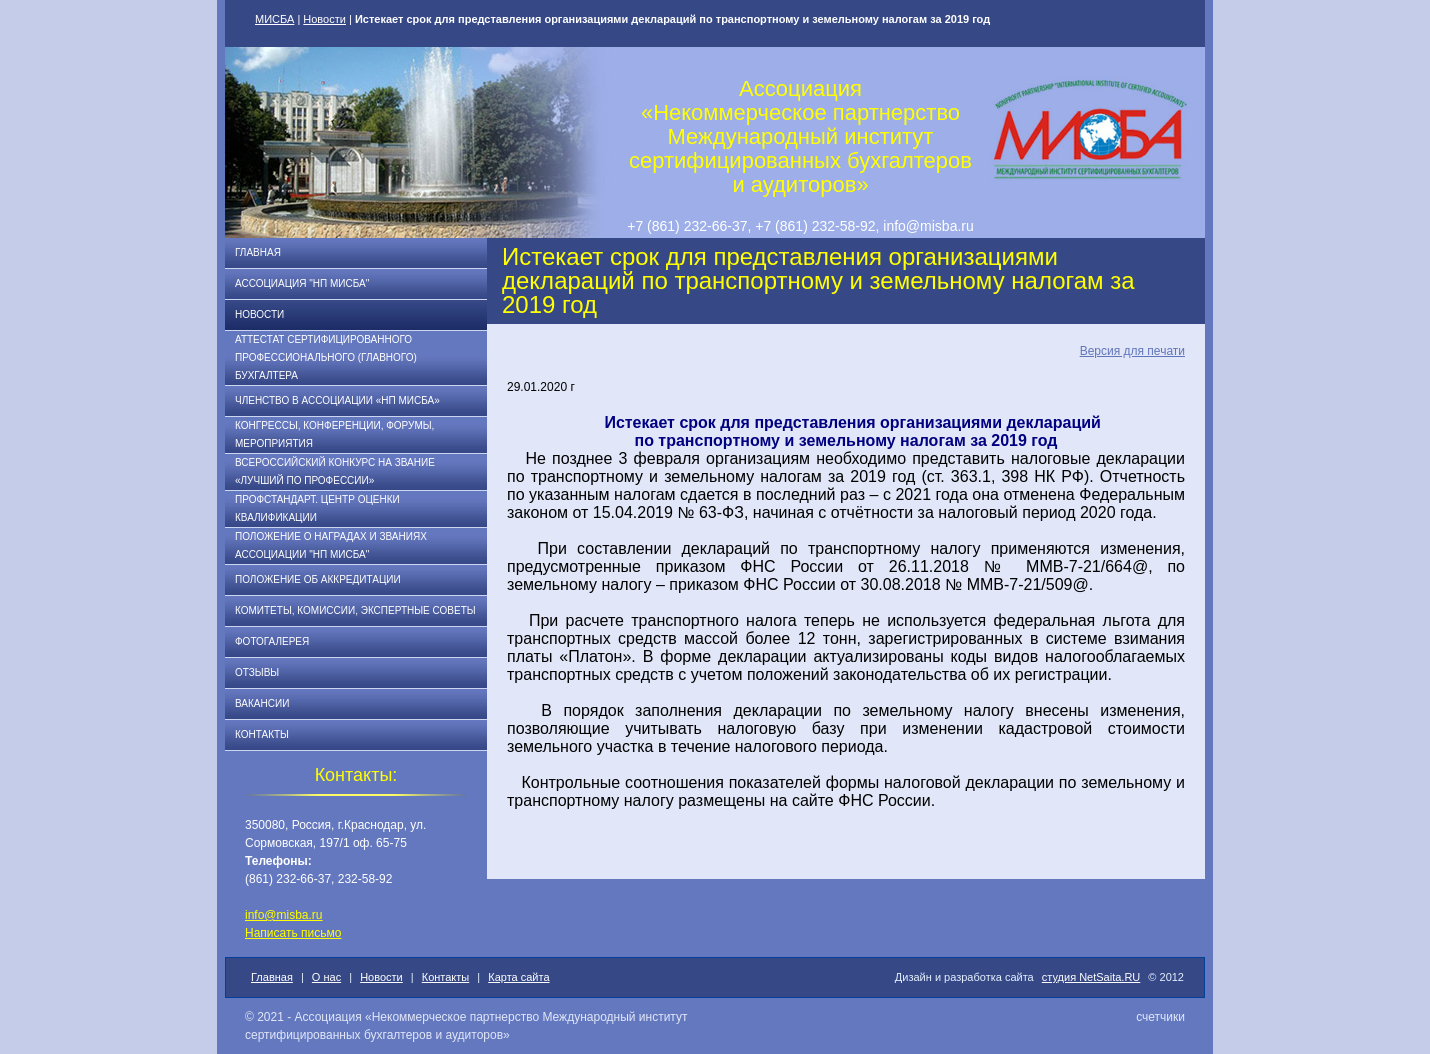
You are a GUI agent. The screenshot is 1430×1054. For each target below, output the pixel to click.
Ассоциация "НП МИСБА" (302, 283)
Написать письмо (293, 933)
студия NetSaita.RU (1091, 977)
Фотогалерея (272, 641)
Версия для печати (1132, 351)
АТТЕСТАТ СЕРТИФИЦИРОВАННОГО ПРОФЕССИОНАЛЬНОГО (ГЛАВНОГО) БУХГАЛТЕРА (326, 357)
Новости (324, 19)
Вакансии (262, 703)
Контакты (262, 734)
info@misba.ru (284, 915)
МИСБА (274, 19)
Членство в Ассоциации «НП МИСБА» (337, 400)
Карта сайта (518, 977)
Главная (258, 252)
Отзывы (257, 672)
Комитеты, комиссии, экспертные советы (355, 610)
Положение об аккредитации (318, 579)
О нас (326, 977)
